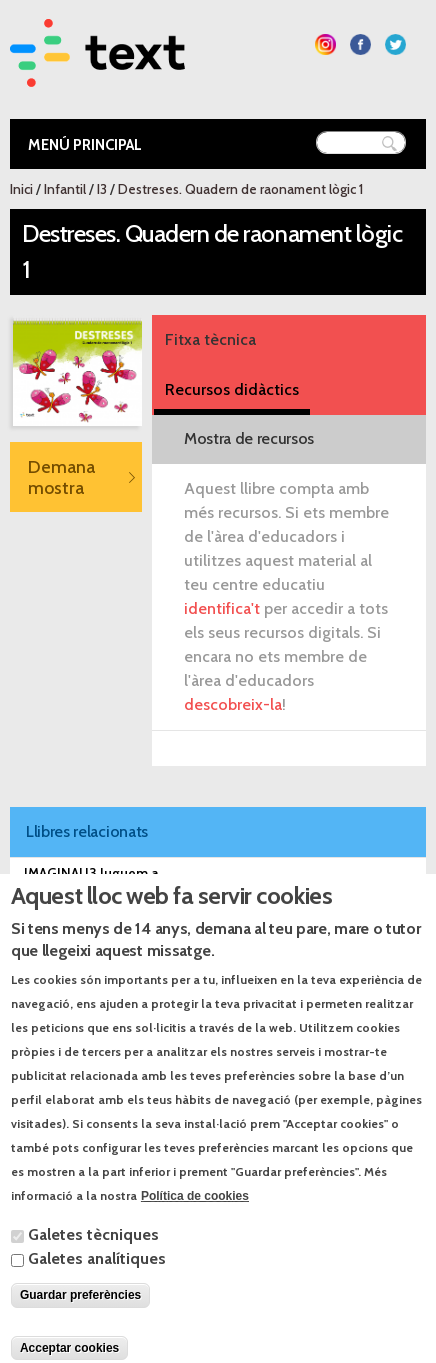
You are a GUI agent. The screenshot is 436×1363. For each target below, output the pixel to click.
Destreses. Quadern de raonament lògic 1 (240, 189)
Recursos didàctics (232, 389)
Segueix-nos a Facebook (360, 44)
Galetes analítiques (97, 1290)
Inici (21, 189)
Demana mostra (61, 477)
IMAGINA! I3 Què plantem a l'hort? (130, 904)
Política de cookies (195, 1228)
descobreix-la (233, 704)
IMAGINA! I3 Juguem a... (96, 873)
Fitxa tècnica (210, 339)
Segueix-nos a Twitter (395, 44)
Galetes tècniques (93, 1266)
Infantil (65, 189)
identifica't (222, 608)
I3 (102, 189)
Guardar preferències (80, 1327)
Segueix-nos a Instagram (325, 44)
